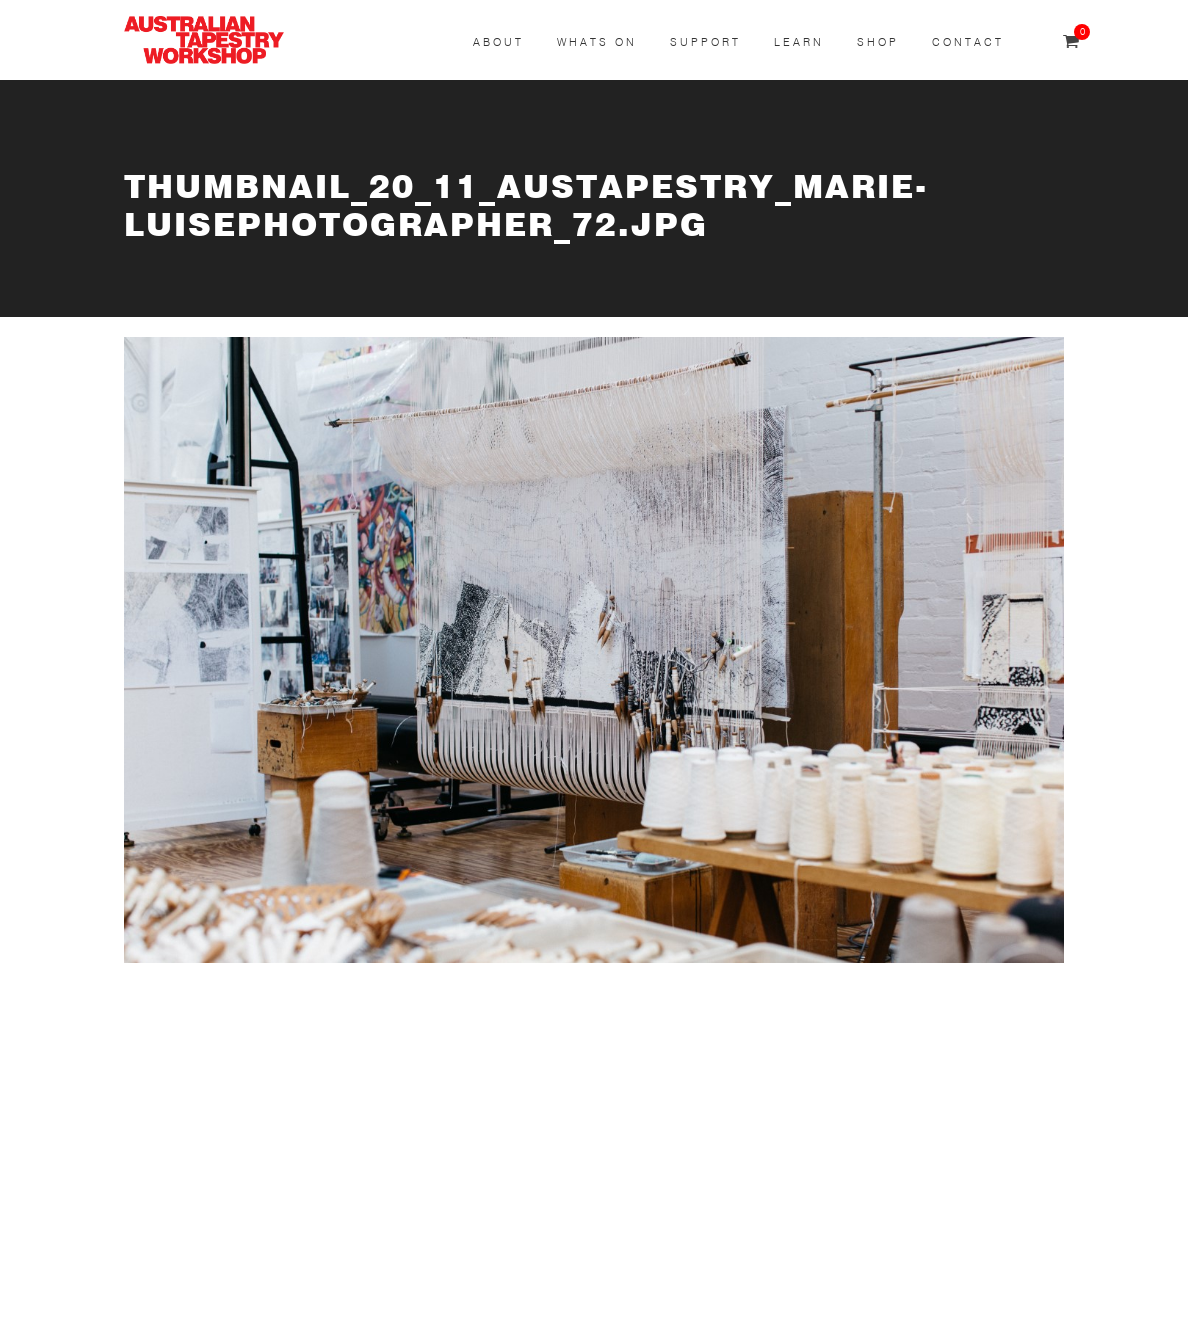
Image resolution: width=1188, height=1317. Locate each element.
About (498, 42)
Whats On (597, 42)
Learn (799, 42)
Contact (968, 42)
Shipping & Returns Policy (505, 1283)
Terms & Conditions (196, 1283)
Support (705, 42)
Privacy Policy (339, 1283)
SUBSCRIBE (169, 1050)
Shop (878, 42)
